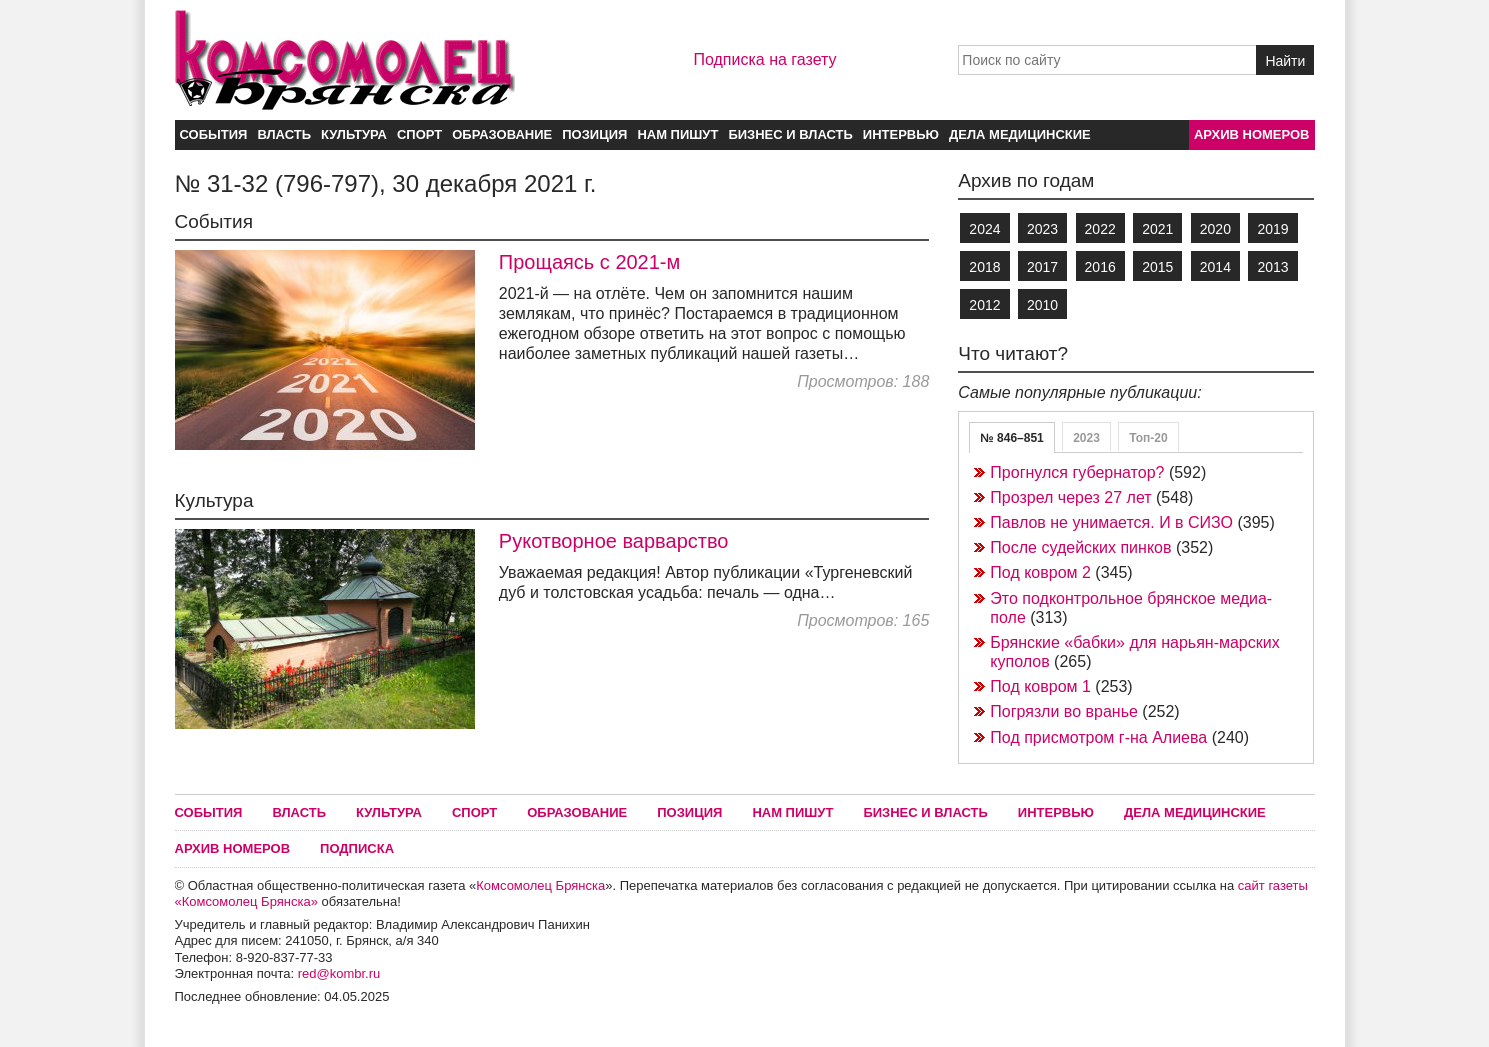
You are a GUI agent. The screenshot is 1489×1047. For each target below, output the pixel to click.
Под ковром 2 (1040, 572)
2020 (1215, 229)
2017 (1042, 267)
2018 (984, 267)
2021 (1157, 229)
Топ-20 (1148, 438)
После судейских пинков (1080, 547)
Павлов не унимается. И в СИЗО (1111, 522)
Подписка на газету (764, 59)
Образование (502, 134)
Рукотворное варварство (614, 541)
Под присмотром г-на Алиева (1098, 737)
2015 (1157, 267)
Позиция (594, 134)
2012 (984, 305)
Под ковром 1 (1040, 686)
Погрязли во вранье (1064, 711)
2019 (1272, 229)
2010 (1042, 305)
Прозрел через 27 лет (1070, 497)
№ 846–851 (1011, 438)
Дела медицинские (1020, 134)
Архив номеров (1252, 134)
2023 (1042, 229)
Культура (354, 134)
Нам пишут (677, 134)
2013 (1272, 267)
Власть (284, 134)
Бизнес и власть (790, 134)
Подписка (357, 848)
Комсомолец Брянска (540, 885)
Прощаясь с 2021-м (589, 262)
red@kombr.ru (339, 973)
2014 (1215, 267)
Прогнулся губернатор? (1077, 472)
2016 (1100, 267)
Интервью (901, 134)
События (214, 134)
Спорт (419, 134)
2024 (984, 229)
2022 (1100, 229)
